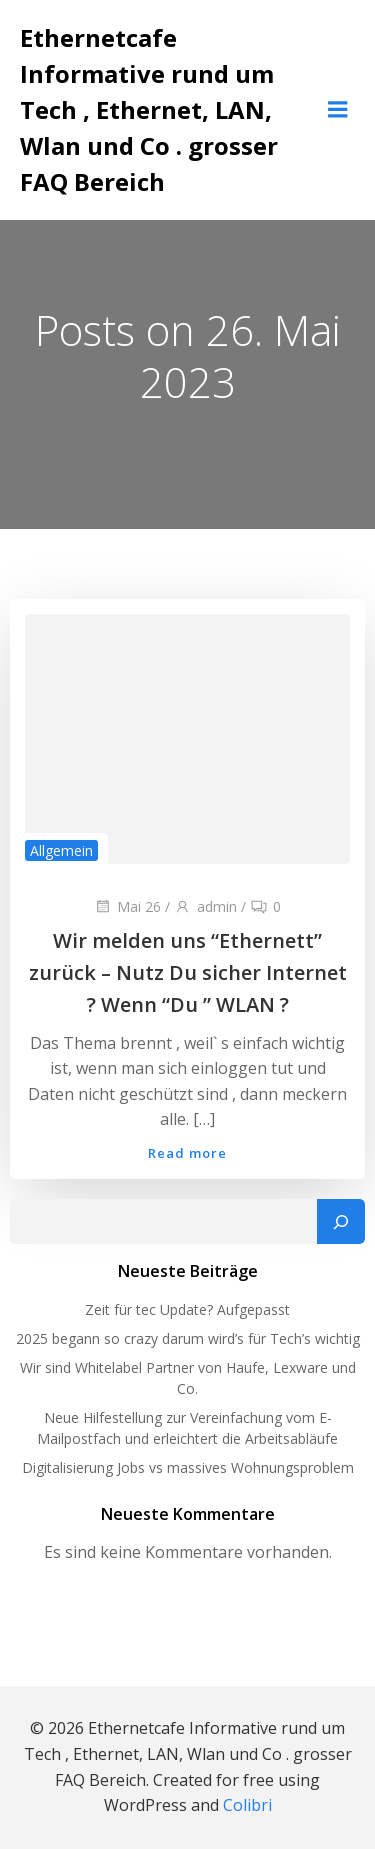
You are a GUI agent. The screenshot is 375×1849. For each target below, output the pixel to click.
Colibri (247, 1805)
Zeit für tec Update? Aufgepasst (187, 1309)
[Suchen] (341, 1222)
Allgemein (61, 850)
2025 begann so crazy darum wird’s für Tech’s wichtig (188, 1338)
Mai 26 (127, 906)
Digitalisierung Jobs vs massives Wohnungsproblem (188, 1467)
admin (205, 906)
